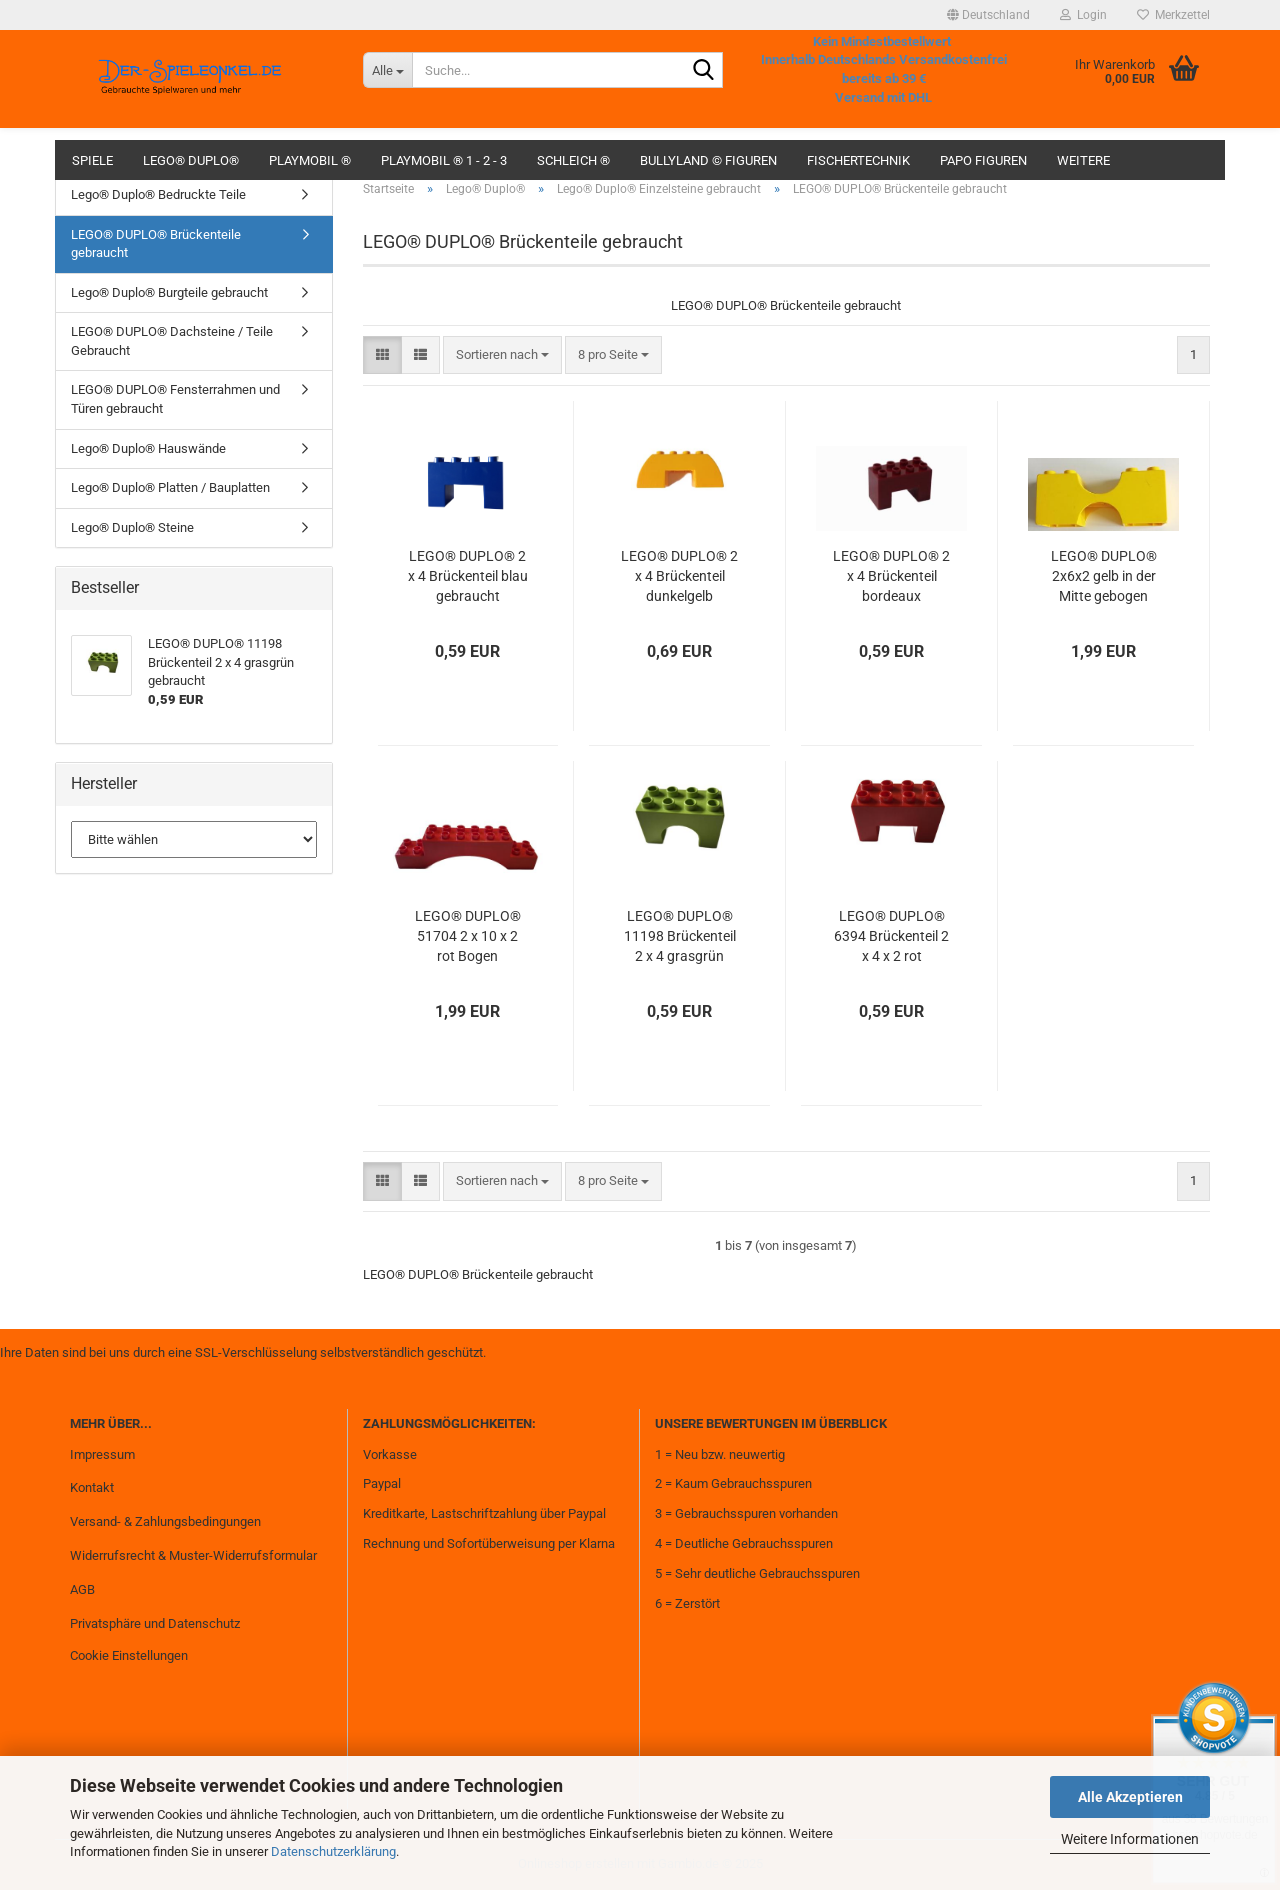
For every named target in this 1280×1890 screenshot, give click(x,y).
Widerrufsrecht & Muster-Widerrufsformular (193, 1555)
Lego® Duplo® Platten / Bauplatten (170, 487)
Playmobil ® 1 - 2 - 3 (444, 160)
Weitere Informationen (1130, 1839)
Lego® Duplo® (191, 160)
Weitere (1083, 160)
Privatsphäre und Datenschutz (155, 1623)
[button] (988, 15)
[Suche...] (387, 70)
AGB (82, 1589)
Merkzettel (1173, 15)
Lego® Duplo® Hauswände (148, 448)
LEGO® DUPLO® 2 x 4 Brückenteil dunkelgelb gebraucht (679, 577)
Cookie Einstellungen (129, 1655)
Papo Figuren (983, 160)
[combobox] (502, 355)
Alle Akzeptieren (1130, 1797)
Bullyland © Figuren (708, 160)
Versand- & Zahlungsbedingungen (165, 1521)
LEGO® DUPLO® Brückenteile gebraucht (156, 244)
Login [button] (1083, 15)
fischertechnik (858, 160)
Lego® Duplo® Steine (132, 527)
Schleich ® (573, 160)
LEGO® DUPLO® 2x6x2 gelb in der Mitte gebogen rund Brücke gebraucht (1104, 577)
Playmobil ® (310, 160)
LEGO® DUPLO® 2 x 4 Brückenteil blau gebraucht (468, 576)
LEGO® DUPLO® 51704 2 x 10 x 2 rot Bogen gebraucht (468, 937)
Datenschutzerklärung (333, 1851)
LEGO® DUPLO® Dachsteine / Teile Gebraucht (172, 341)
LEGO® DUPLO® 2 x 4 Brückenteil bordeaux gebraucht (891, 577)
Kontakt (92, 1487)
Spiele (92, 160)
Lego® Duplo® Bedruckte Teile (158, 194)
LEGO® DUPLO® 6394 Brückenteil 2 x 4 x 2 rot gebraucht (891, 937)
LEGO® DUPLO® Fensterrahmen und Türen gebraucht (175, 399)
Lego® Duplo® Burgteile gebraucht (169, 292)
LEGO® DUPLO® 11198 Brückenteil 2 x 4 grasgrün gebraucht (680, 937)
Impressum (102, 1454)
